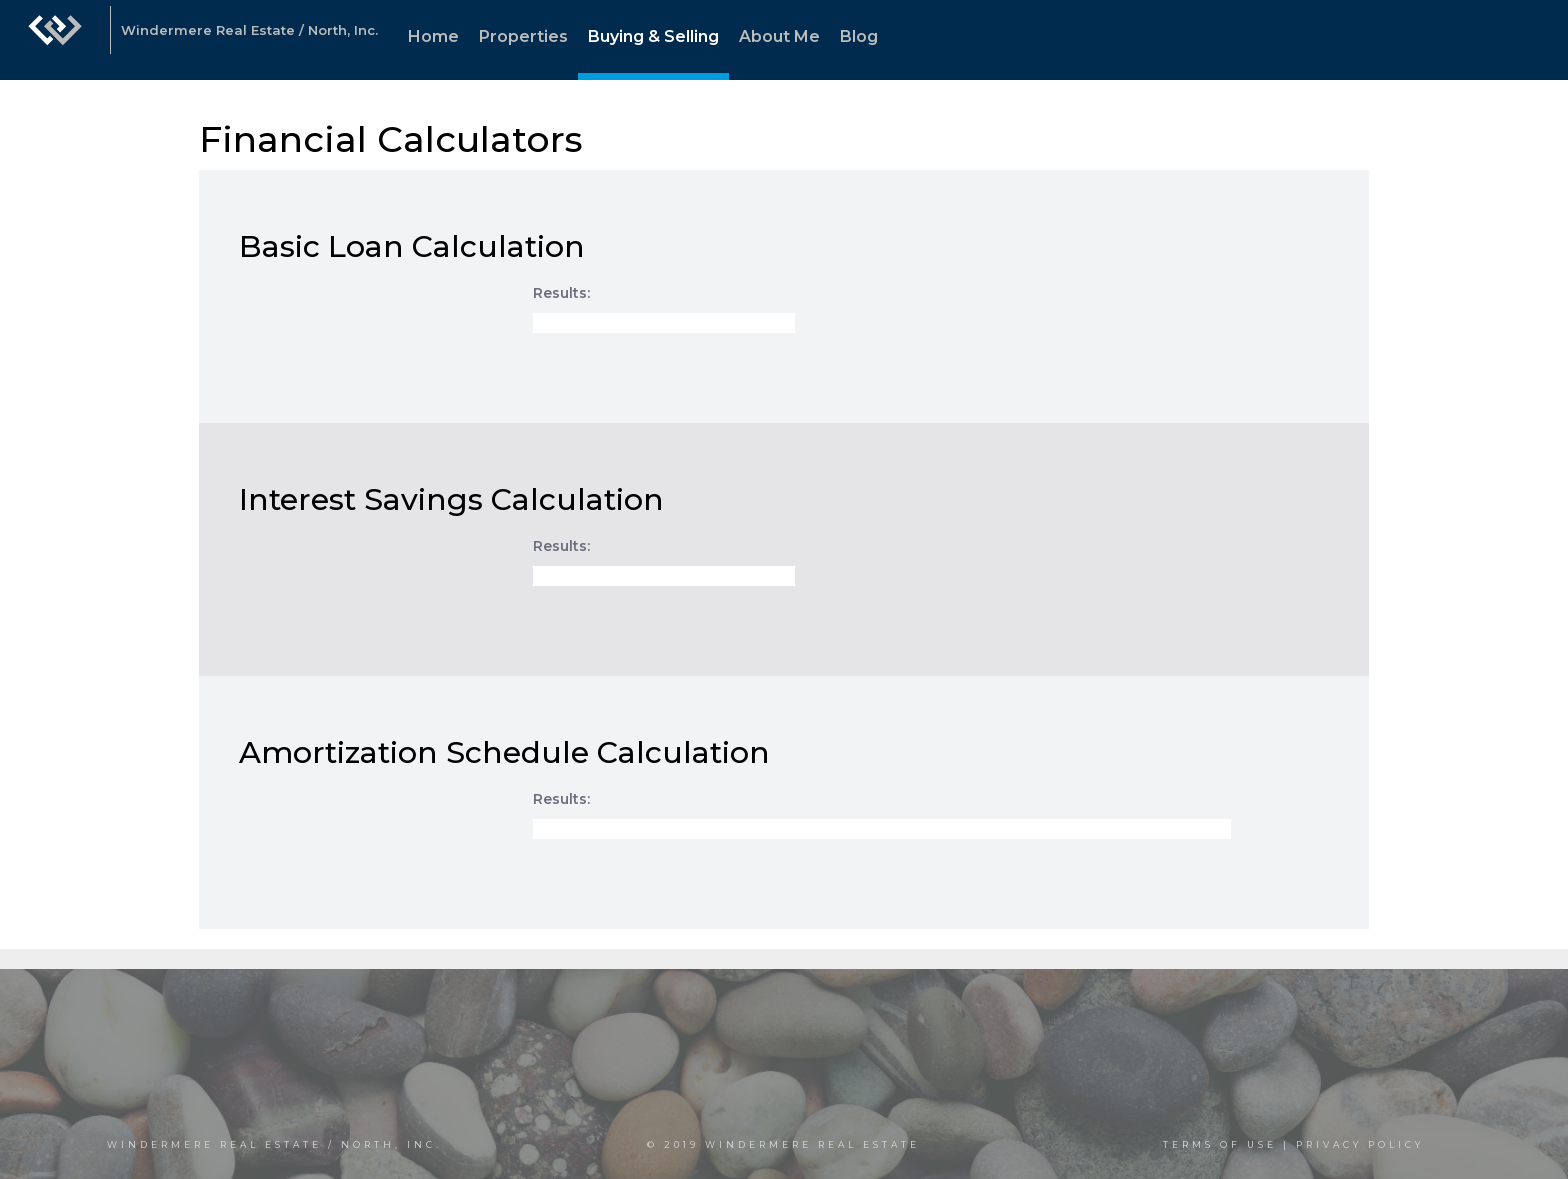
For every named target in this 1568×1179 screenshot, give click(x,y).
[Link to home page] (55, 40)
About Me (779, 36)
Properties (523, 36)
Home (433, 36)
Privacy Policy (1360, 1144)
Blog (859, 36)
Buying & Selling (653, 36)
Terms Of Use (1220, 1144)
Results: (561, 293)
